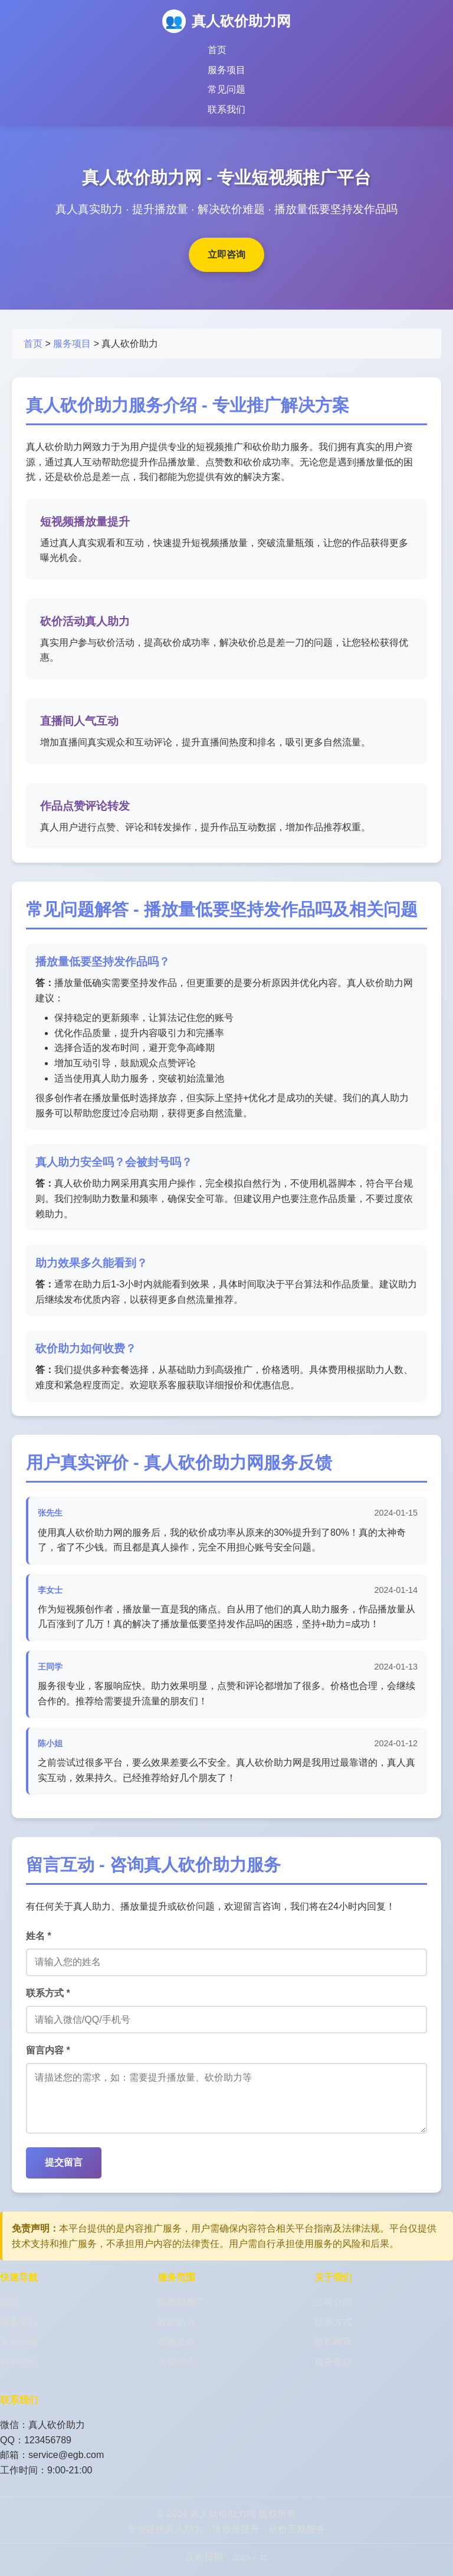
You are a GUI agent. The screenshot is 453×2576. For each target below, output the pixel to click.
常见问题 (226, 89)
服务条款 (333, 2373)
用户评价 (19, 2373)
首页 (217, 50)
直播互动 (176, 2353)
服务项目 (226, 70)
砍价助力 (176, 2334)
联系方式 (333, 2334)
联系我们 (226, 109)
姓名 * (38, 1936)
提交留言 (64, 2174)
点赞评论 (176, 2373)
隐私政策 (333, 2353)
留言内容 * (48, 2050)
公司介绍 (333, 2314)
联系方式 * (48, 1993)
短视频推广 (181, 2314)
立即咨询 (226, 254)
